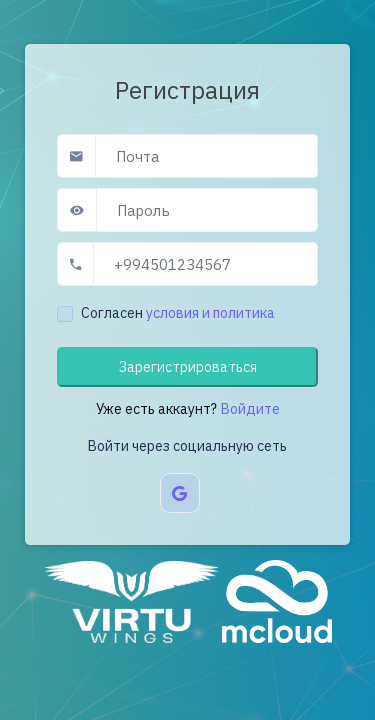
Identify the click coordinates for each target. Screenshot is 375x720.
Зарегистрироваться (188, 367)
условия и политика (210, 313)
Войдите (250, 409)
